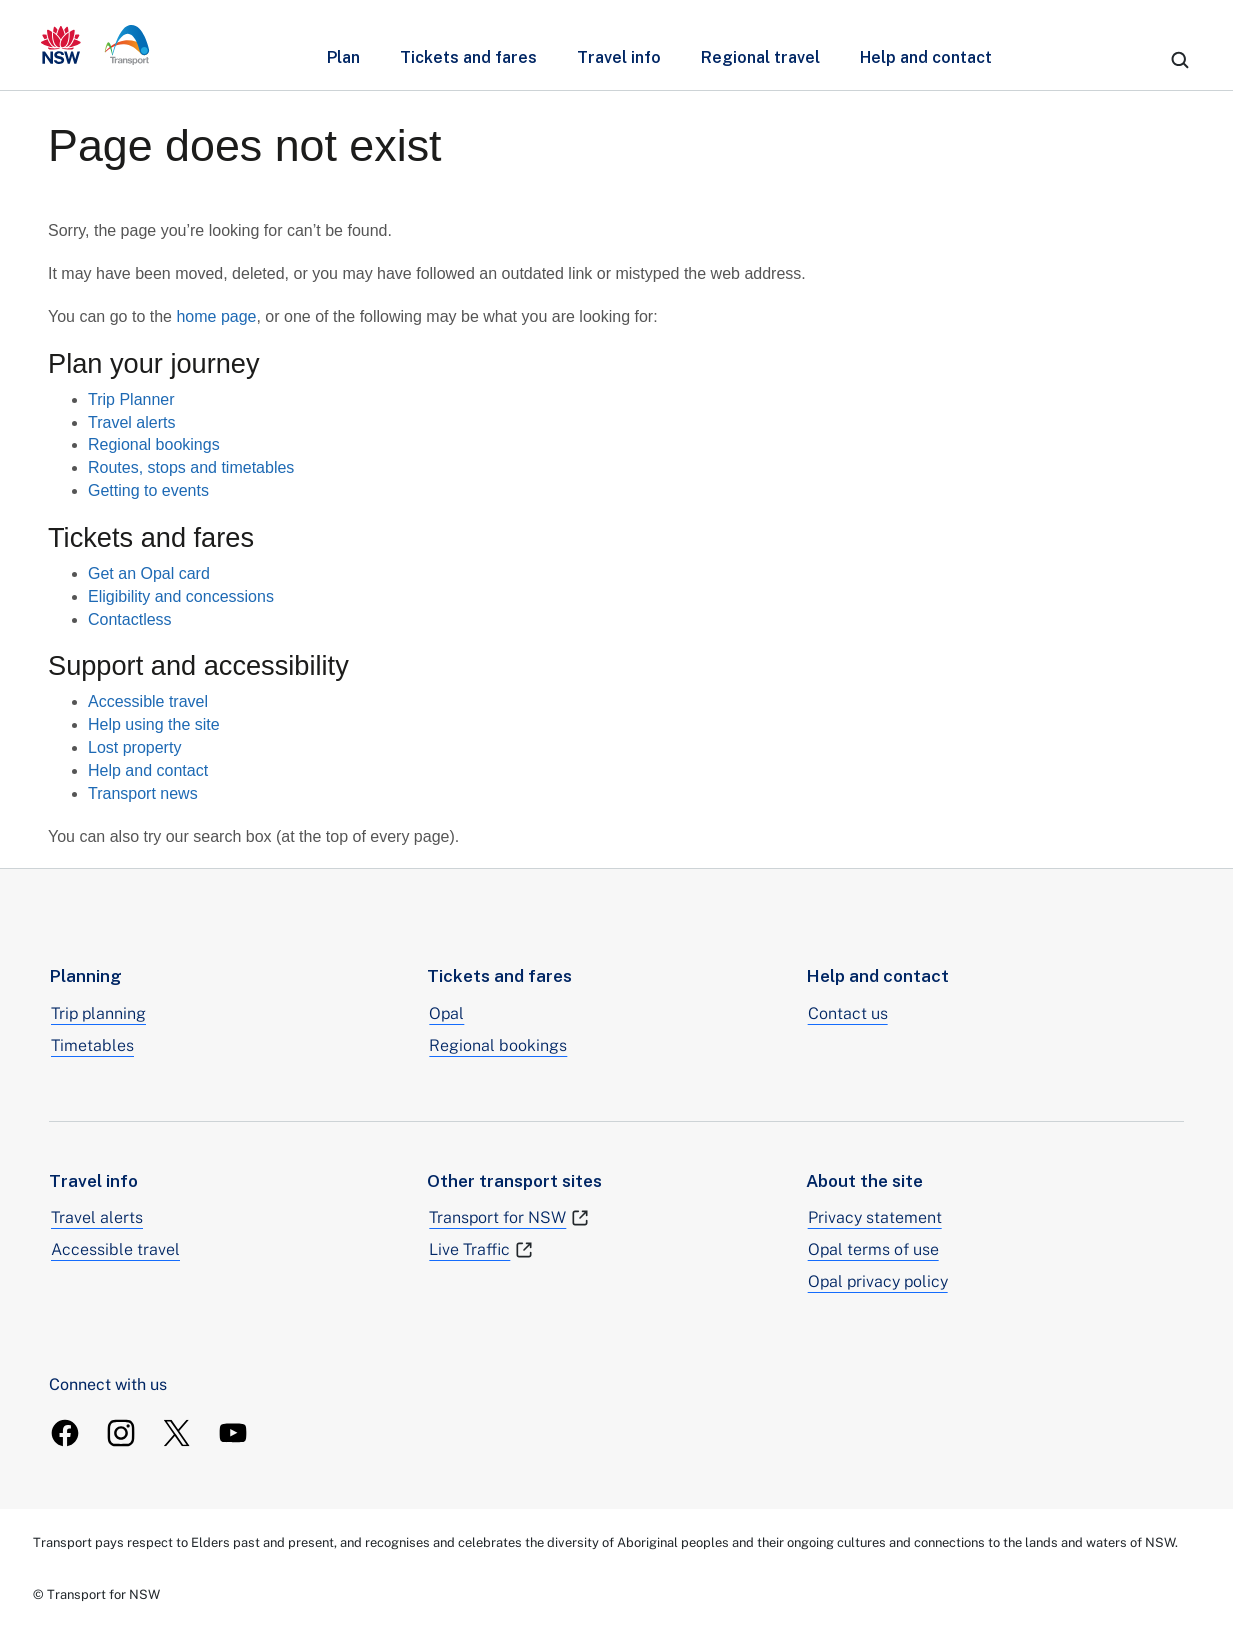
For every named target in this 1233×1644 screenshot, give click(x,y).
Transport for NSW (509, 1218)
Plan (343, 57)
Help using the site (154, 724)
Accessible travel (148, 701)
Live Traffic (481, 1250)
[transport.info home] (95, 45)
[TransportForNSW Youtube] (233, 1433)
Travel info (619, 57)
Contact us (848, 1013)
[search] (1180, 60)
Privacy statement (875, 1217)
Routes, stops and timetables (191, 467)
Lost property (134, 747)
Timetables (92, 1045)
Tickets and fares (468, 57)
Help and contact (926, 57)
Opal (446, 1013)
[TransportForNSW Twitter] (177, 1433)
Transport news (143, 793)
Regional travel (760, 57)
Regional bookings (154, 444)
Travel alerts (131, 422)
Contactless (130, 619)
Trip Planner (131, 399)
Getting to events (148, 490)
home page (216, 316)
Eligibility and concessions (181, 596)
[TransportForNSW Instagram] (121, 1433)
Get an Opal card (149, 573)
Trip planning (98, 1013)
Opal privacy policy (878, 1281)
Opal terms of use (873, 1249)
